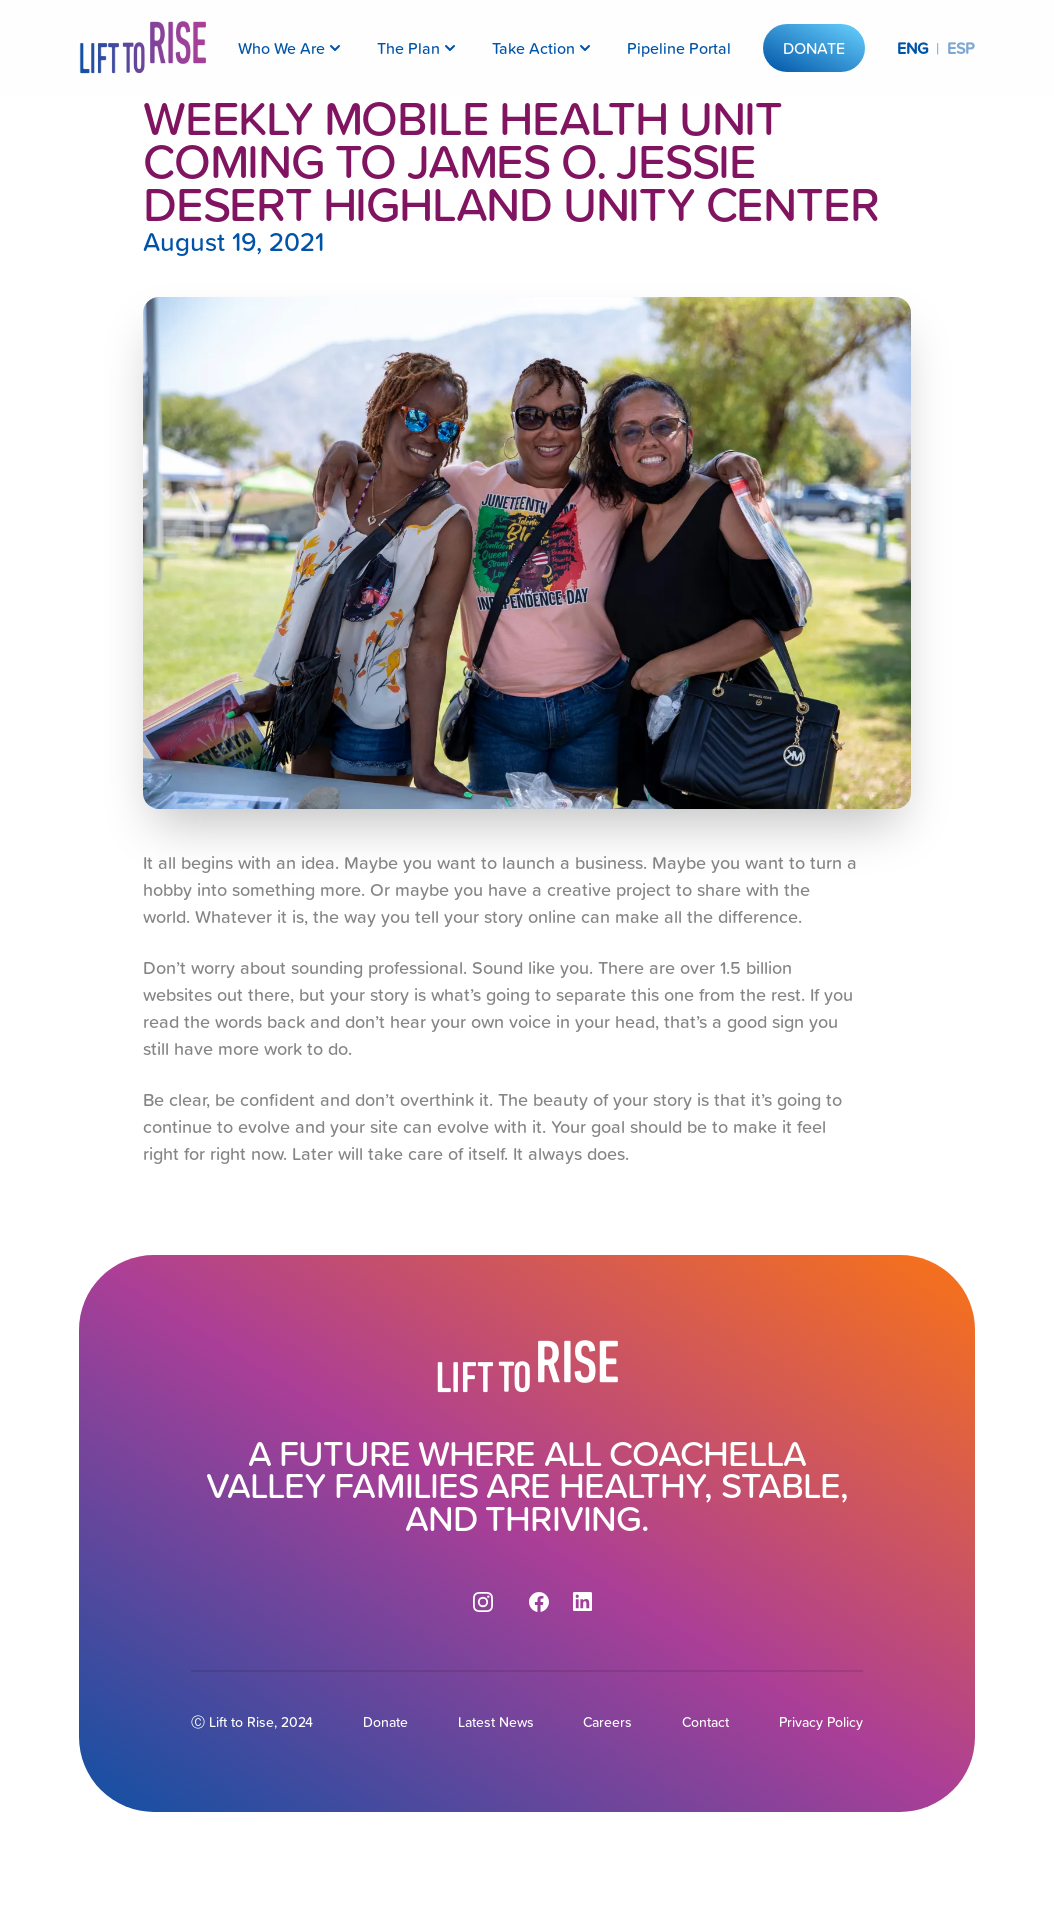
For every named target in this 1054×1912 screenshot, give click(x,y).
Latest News (496, 1722)
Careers (607, 1722)
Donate (814, 48)
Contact (705, 1722)
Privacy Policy (821, 1722)
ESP (961, 48)
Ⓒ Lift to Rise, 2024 (252, 1722)
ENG (912, 48)
